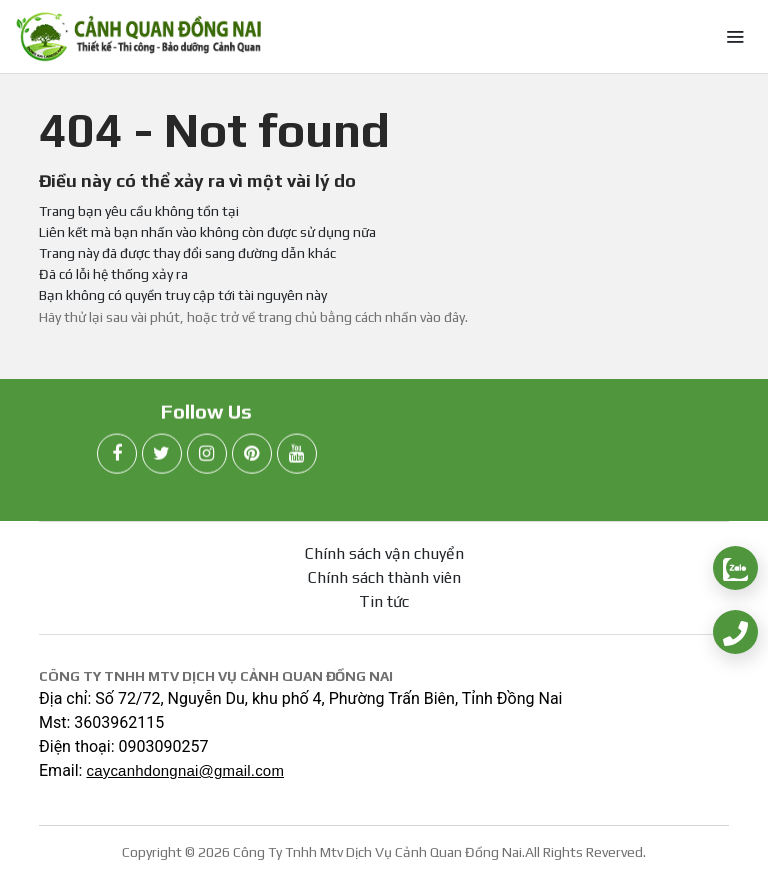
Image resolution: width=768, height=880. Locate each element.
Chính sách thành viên (384, 577)
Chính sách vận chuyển (384, 553)
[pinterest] (252, 457)
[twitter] (162, 457)
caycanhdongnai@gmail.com (185, 770)
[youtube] (297, 457)
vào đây (442, 317)
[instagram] (207, 457)
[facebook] (117, 457)
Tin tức (384, 601)
